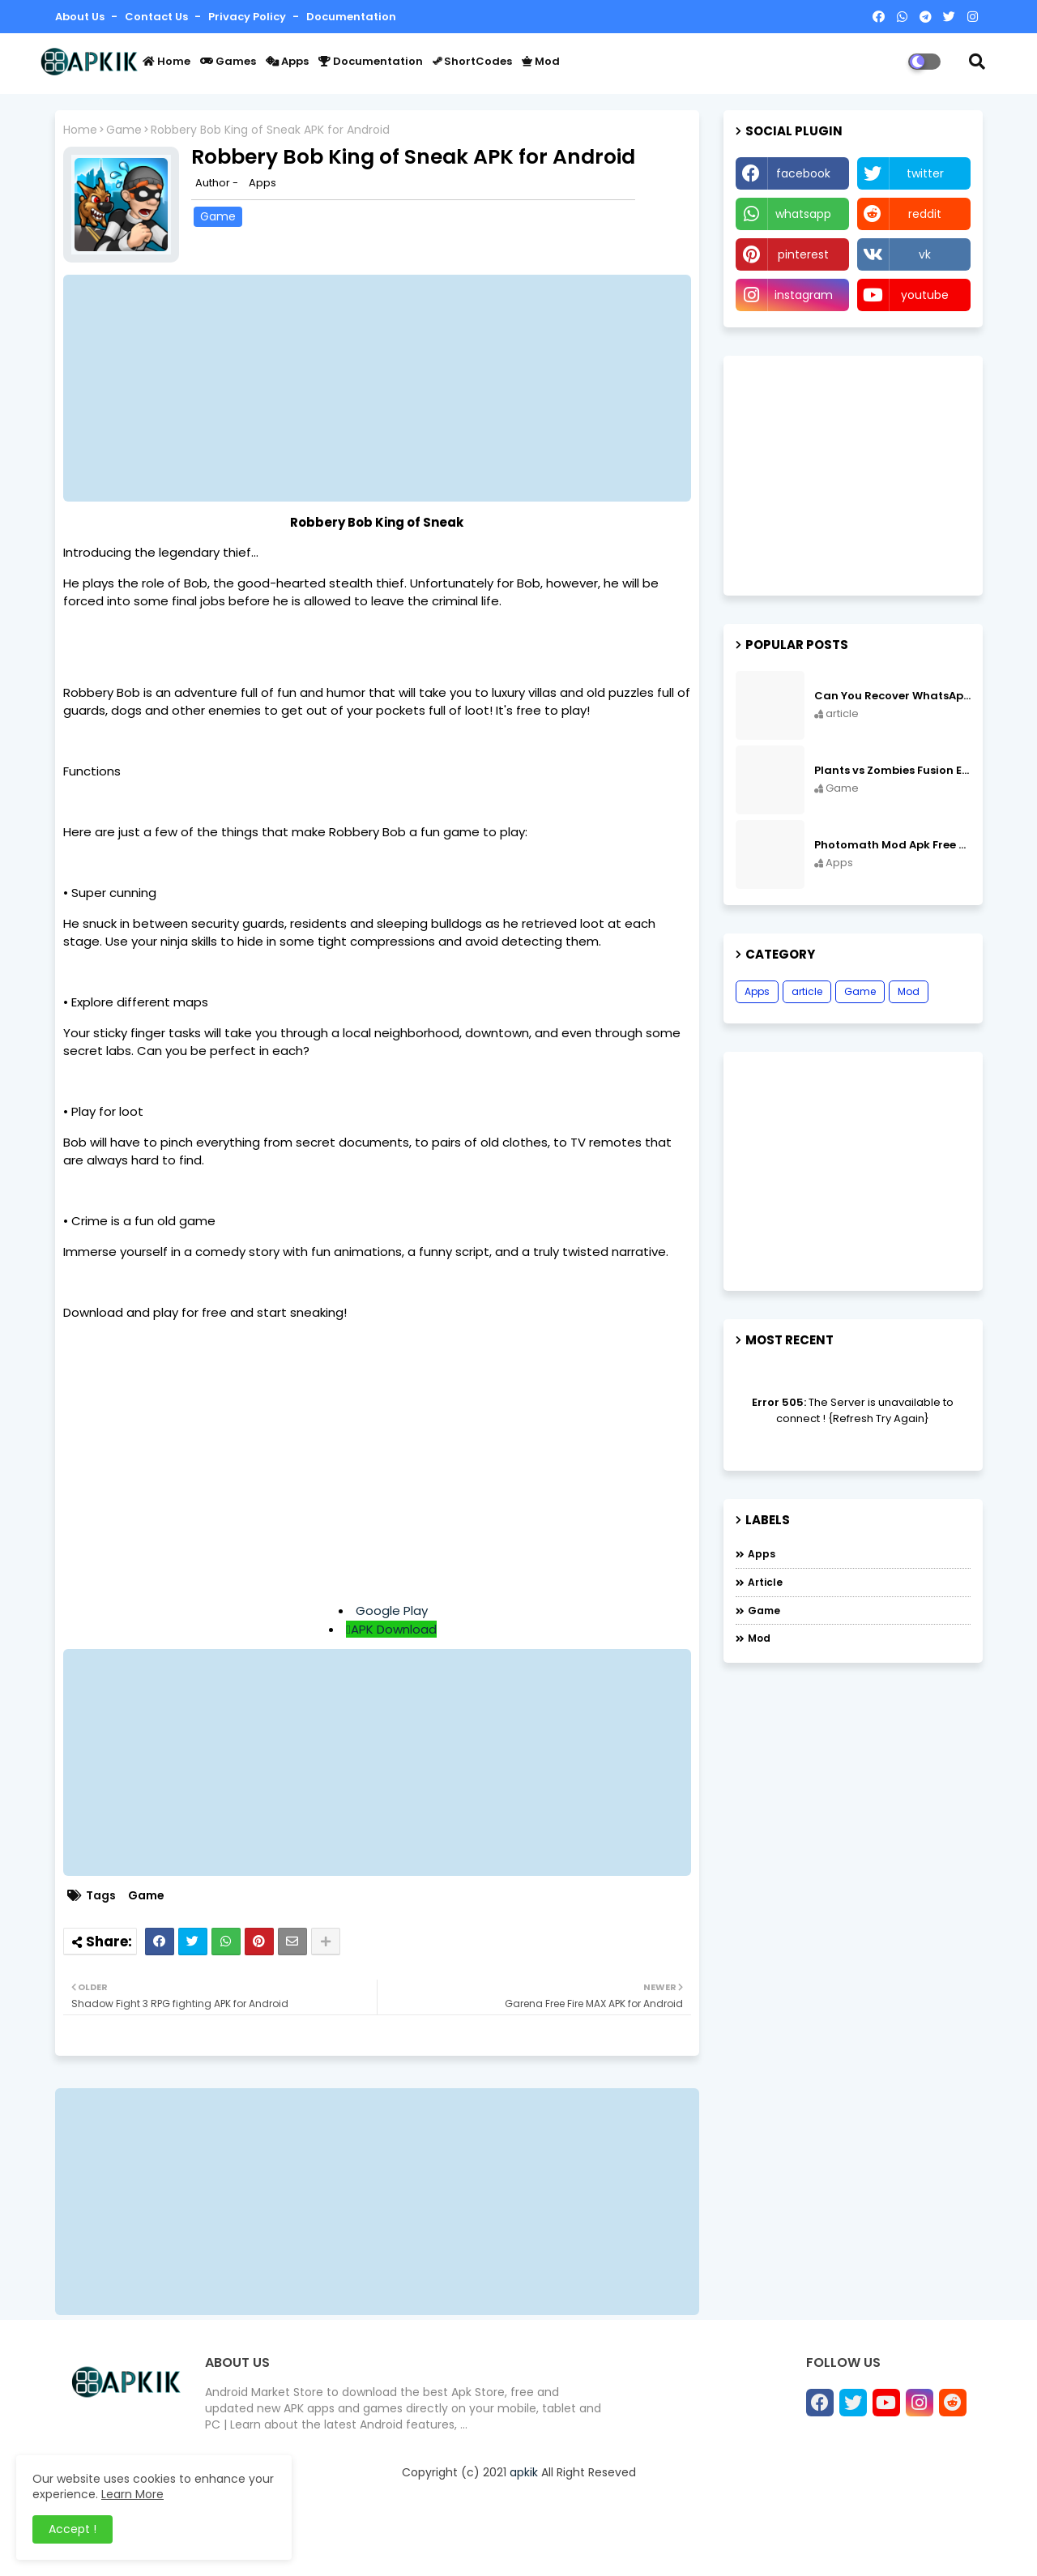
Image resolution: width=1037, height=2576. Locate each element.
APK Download (394, 1629)
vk (925, 254)
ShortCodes (472, 61)
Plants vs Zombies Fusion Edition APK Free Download (892, 770)
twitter (925, 173)
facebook (803, 173)
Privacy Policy (248, 16)
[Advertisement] (385, 388)
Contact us (157, 16)
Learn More (132, 2494)
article (807, 991)
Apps (287, 61)
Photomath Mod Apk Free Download (892, 845)
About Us (81, 16)
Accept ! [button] (72, 2529)
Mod (541, 61)
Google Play (392, 1610)
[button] (977, 61)
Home (166, 61)
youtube (925, 295)
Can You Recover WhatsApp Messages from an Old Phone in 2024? (892, 696)
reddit (924, 214)
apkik (524, 2472)
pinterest (803, 254)
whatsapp (803, 214)
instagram (804, 295)
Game (124, 130)
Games (228, 61)
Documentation (351, 16)
